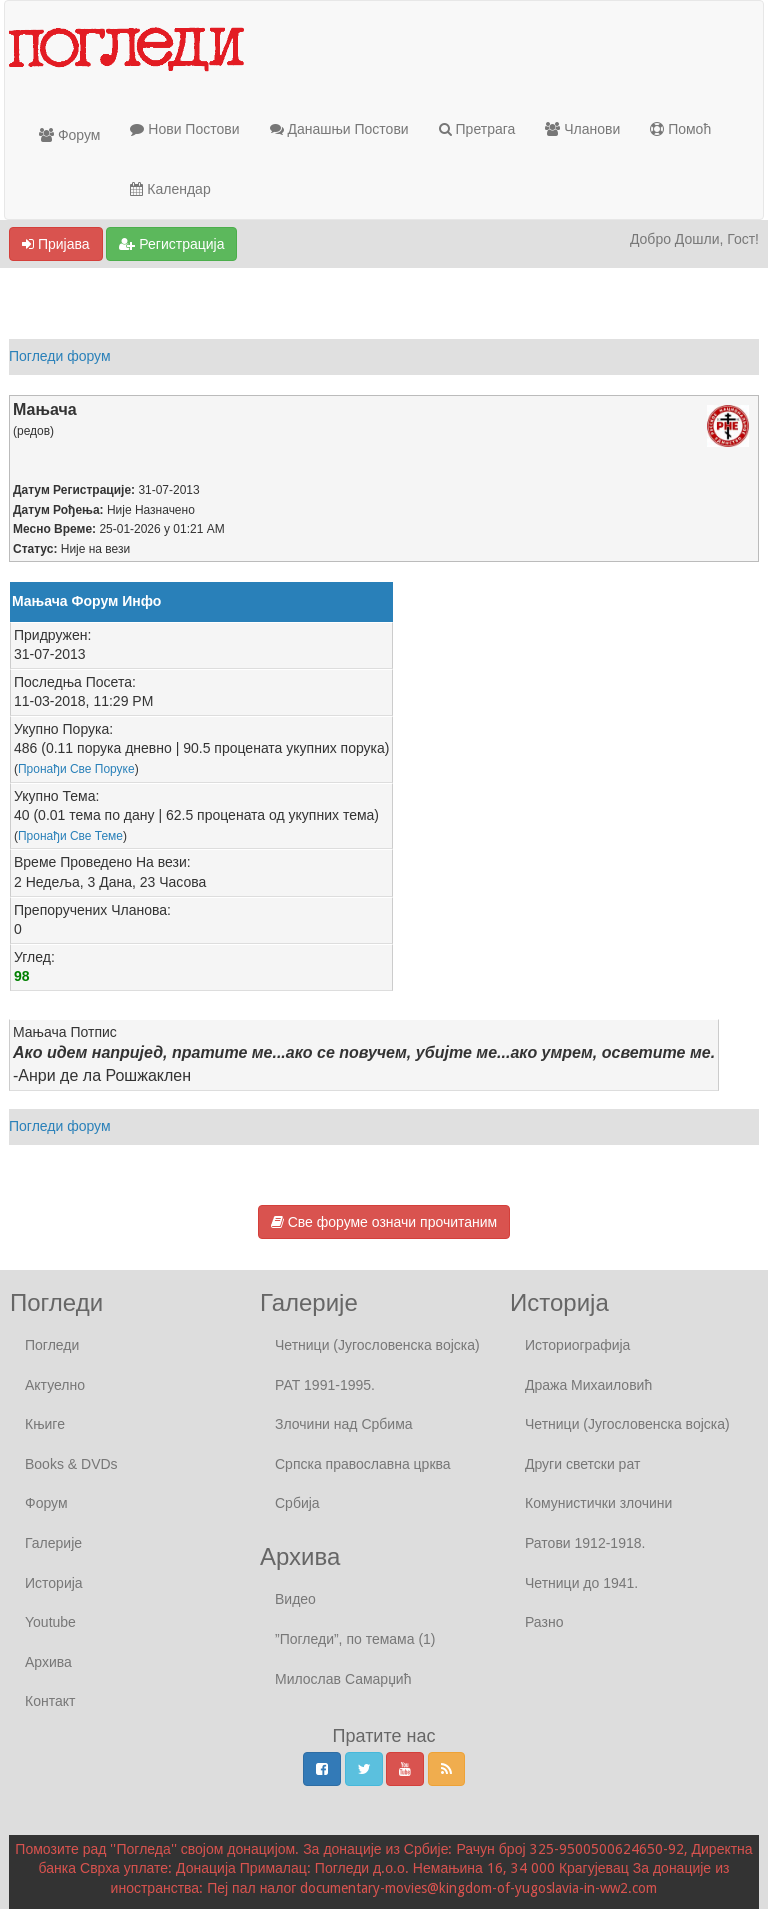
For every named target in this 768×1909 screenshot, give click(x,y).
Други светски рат (582, 1464)
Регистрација (171, 244)
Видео (295, 1599)
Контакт (50, 1701)
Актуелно (55, 1385)
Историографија (577, 1345)
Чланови (582, 129)
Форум (69, 135)
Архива (48, 1662)
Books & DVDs (71, 1464)
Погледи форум (60, 356)
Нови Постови (184, 129)
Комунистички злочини (598, 1503)
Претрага (477, 129)
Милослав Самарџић (343, 1679)
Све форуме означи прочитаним (384, 1222)
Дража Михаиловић (588, 1385)
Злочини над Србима (344, 1424)
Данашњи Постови (339, 129)
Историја (54, 1583)
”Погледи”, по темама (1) (355, 1639)
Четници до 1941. (581, 1583)
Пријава (56, 244)
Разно (544, 1622)
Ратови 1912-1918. (585, 1543)
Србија (297, 1503)
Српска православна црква (363, 1464)
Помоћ (680, 129)
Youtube (50, 1622)
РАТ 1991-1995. (325, 1385)
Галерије (53, 1543)
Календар (170, 189)
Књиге (45, 1424)
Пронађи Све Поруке (76, 769)
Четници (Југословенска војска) (377, 1345)
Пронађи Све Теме (70, 836)
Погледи (52, 1345)
